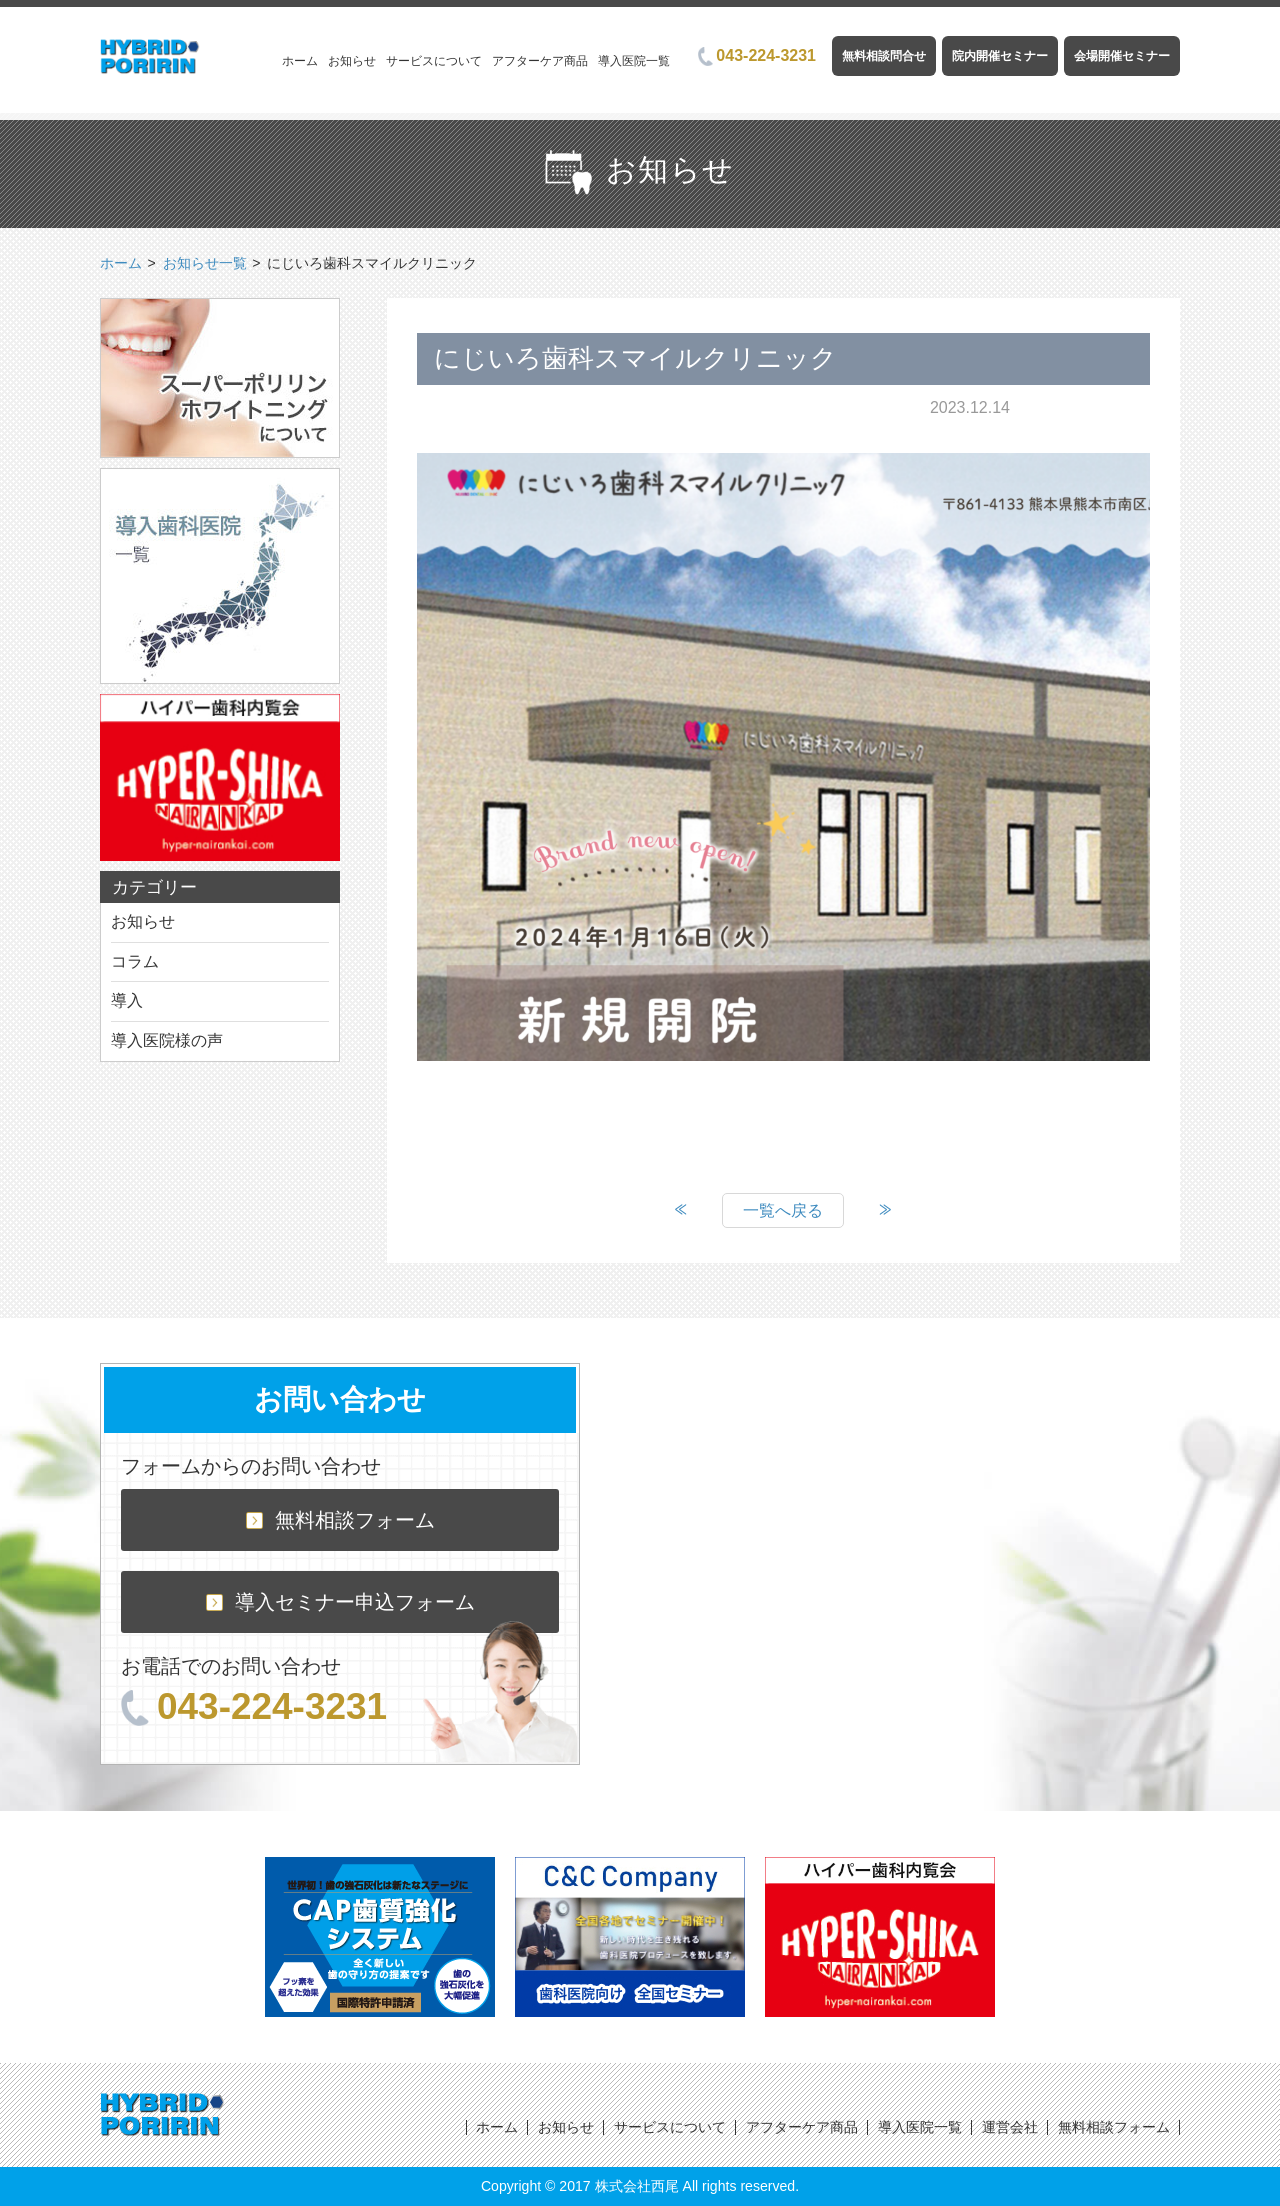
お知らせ (352, 61)
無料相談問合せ (884, 56)
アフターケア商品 (540, 61)
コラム (135, 961)
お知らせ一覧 (205, 263)
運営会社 (1010, 2127)
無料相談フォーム (340, 1520)
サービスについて (434, 61)
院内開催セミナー (1000, 56)
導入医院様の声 (167, 1040)
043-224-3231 (757, 55)
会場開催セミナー (1122, 56)
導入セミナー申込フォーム (340, 1602)
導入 (127, 1000)
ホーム (300, 61)
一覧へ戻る (783, 1210)
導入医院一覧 (634, 61)
